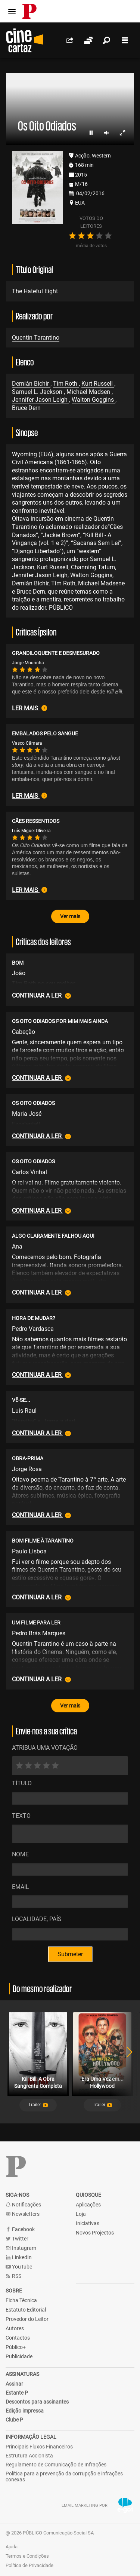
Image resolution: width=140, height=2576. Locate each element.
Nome (20, 1854)
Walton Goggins (93, 399)
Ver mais (70, 916)
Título (22, 1783)
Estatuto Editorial (26, 2310)
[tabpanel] (38, 2061)
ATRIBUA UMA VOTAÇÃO (45, 1747)
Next (125, 2061)
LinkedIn (19, 2257)
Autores (15, 2328)
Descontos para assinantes (37, 2402)
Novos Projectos (95, 2233)
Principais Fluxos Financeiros (39, 2447)
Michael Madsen (89, 391)
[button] (38, 2105)
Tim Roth (66, 383)
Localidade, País (37, 1919)
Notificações (23, 2205)
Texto (21, 1815)
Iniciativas (87, 2223)
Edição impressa (25, 2411)
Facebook (20, 2229)
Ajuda (12, 2546)
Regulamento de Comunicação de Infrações (56, 2465)
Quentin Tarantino (35, 337)
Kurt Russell (97, 383)
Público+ (16, 2347)
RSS (13, 2276)
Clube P (14, 2420)
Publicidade (19, 2356)
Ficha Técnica (21, 2300)
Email (20, 1886)
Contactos (18, 2338)
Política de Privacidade (29, 2565)
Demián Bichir (31, 383)
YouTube (19, 2267)
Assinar (14, 2384)
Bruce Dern (26, 407)
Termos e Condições (27, 2556)
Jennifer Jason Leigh (40, 399)
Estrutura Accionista (29, 2456)
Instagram (21, 2248)
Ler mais (29, 708)
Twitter (17, 2239)
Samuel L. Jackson (38, 391)
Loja (81, 2214)
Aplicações (88, 2205)
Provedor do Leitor (27, 2319)
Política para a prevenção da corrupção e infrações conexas (64, 2476)
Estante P (17, 2393)
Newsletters (23, 2214)
